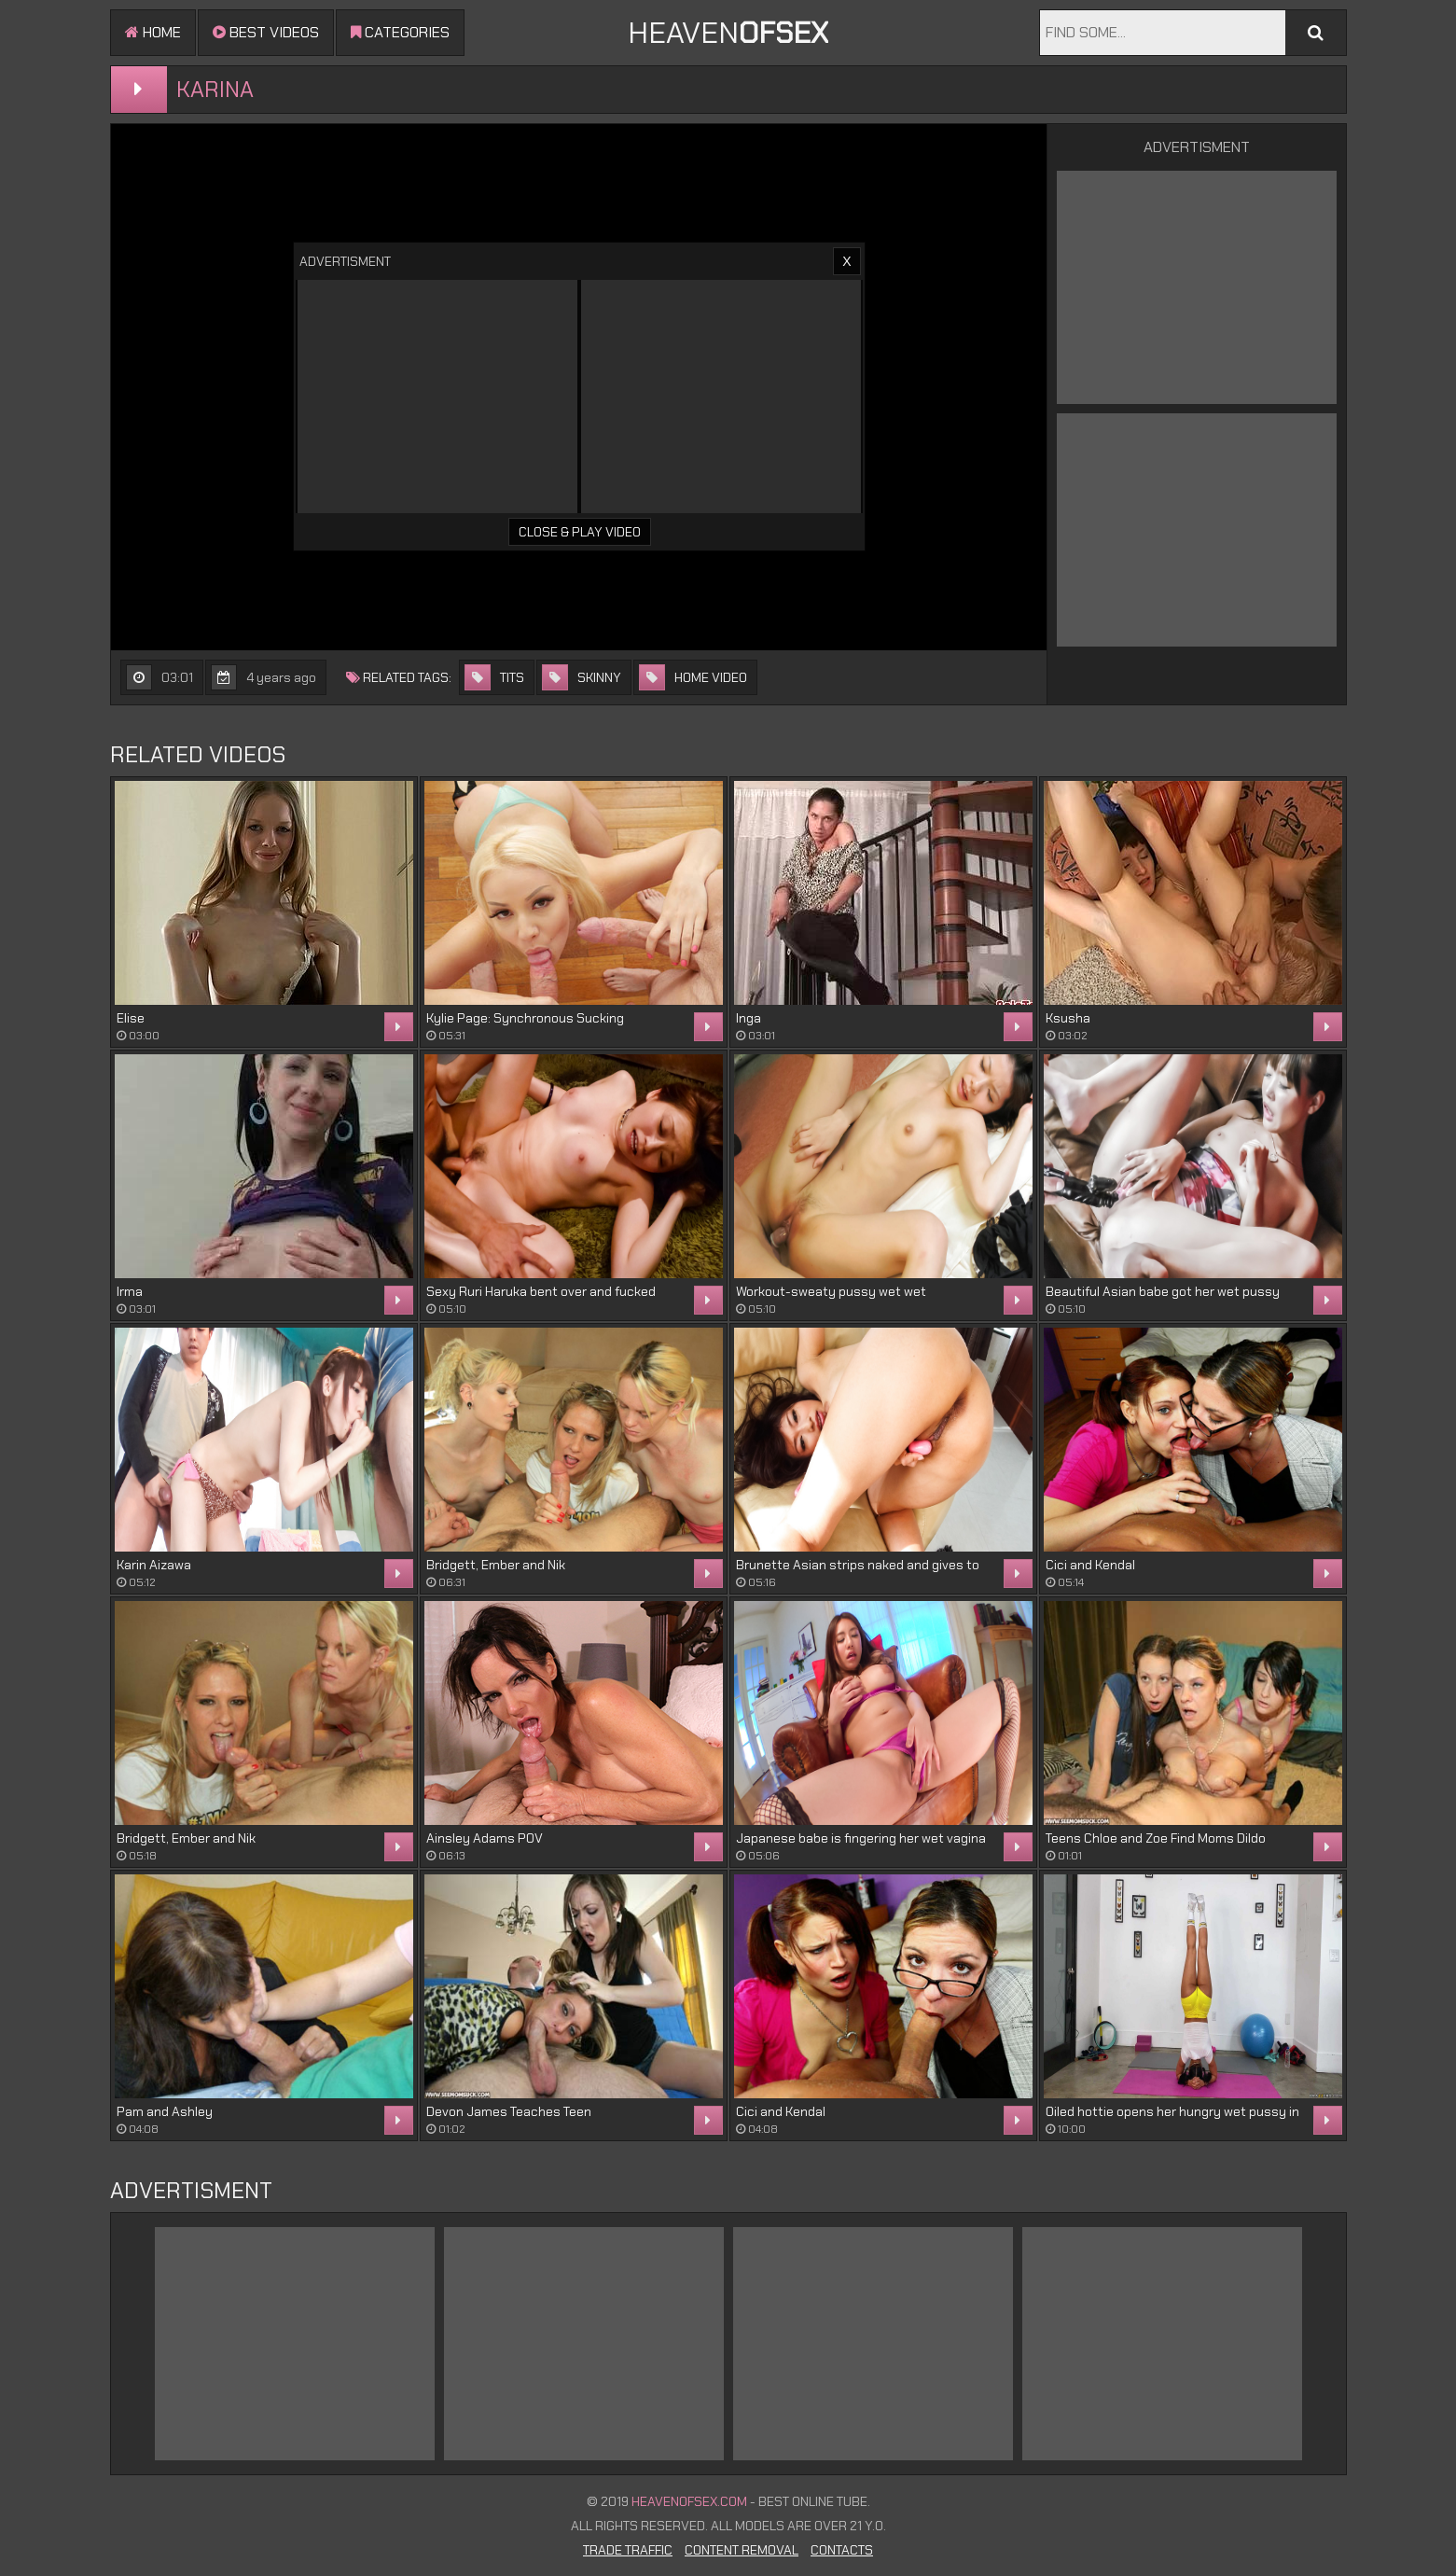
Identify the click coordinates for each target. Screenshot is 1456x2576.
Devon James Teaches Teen (508, 2111)
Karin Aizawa (154, 1564)
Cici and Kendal (1090, 1564)
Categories (400, 32)
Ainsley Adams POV (484, 1838)
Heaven (728, 32)
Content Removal (741, 2549)
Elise (131, 1018)
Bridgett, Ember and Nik (495, 1564)
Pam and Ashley (165, 2111)
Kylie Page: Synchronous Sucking (525, 1018)
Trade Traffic (628, 2549)
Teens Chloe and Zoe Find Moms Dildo (1156, 1838)
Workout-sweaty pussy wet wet (831, 1291)
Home (153, 32)
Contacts (842, 2549)
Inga (748, 1018)
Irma (130, 1291)
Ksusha (1068, 1018)
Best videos (266, 32)
